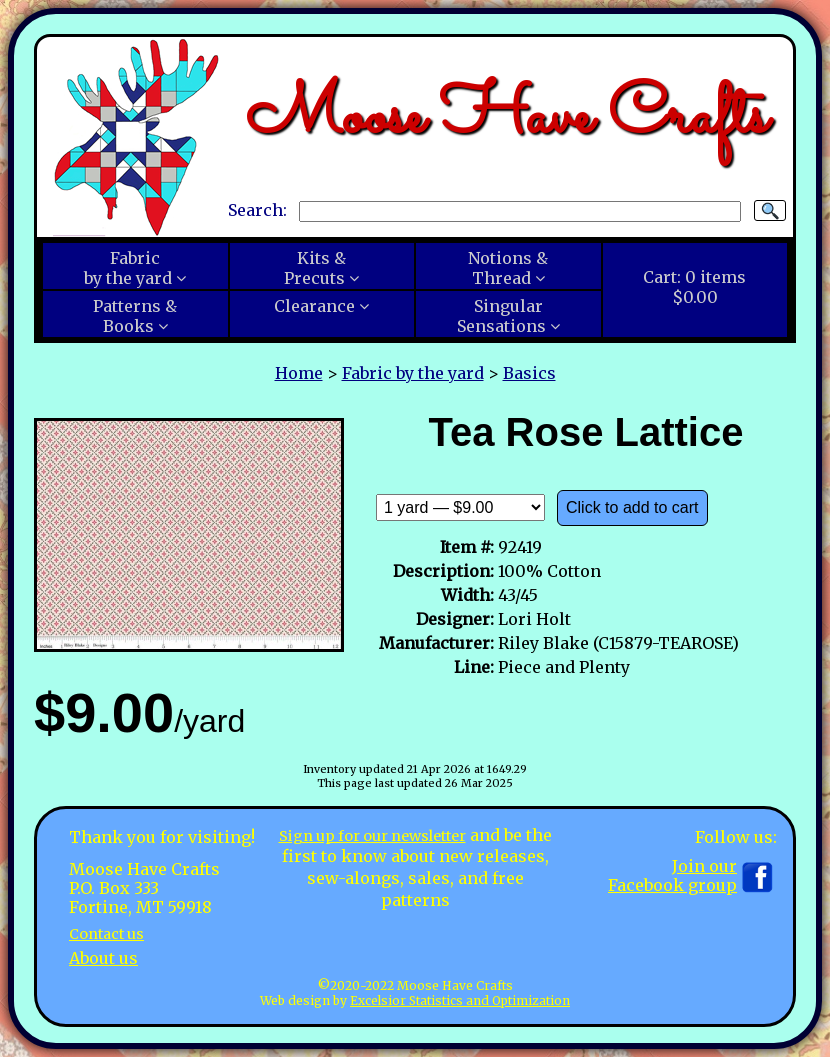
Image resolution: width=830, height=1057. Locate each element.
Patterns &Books (135, 316)
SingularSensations (501, 316)
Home (299, 373)
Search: (257, 210)
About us (103, 958)
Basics (529, 373)
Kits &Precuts (315, 268)
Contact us (111, 933)
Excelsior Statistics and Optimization (460, 1000)
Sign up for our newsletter (387, 835)
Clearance (314, 306)
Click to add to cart (632, 507)
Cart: (694, 287)
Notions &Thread (508, 268)
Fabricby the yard (128, 268)
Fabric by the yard (413, 373)
